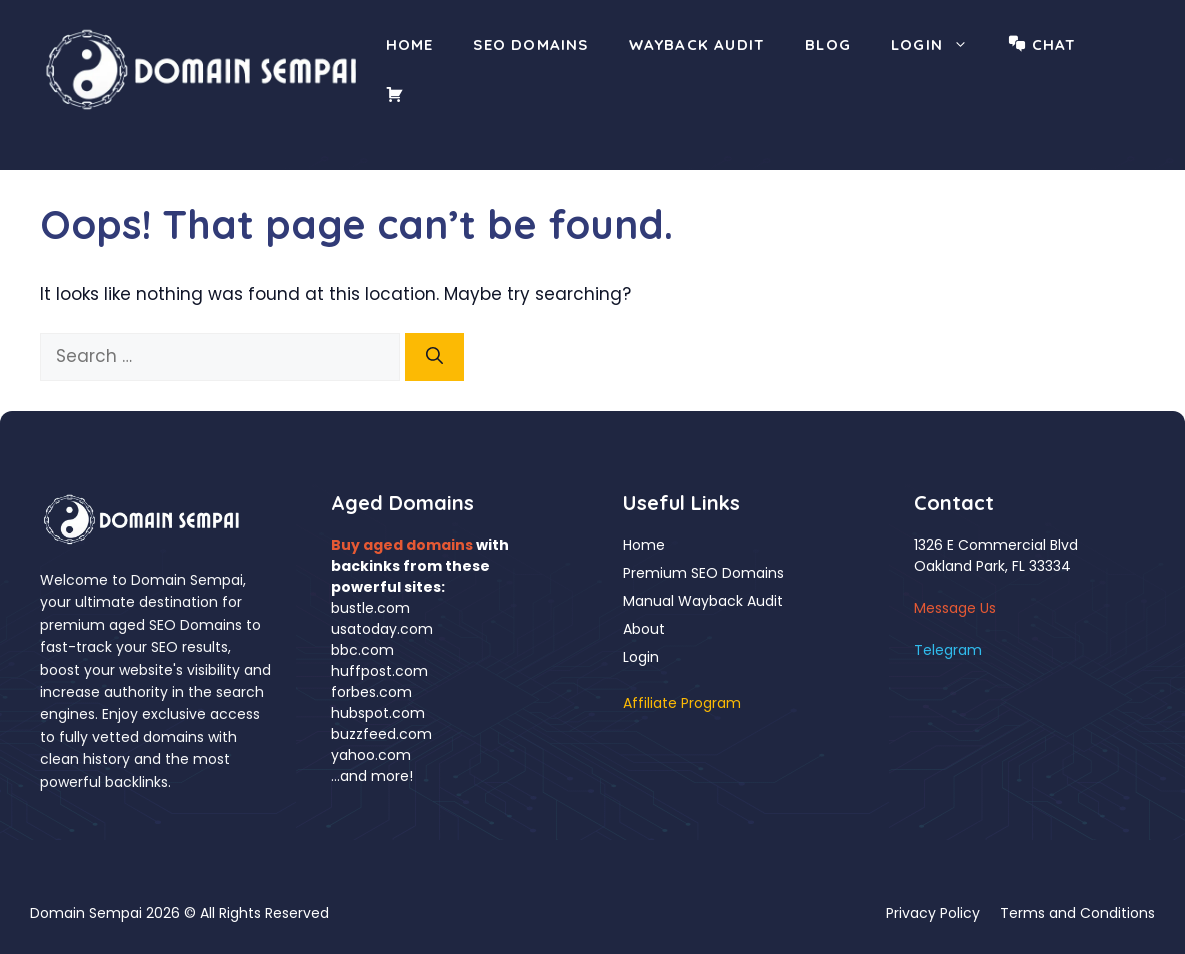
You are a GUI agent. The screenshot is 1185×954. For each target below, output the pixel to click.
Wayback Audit (697, 44)
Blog (828, 44)
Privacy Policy (933, 913)
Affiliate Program (682, 703)
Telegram (948, 650)
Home (410, 44)
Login (939, 45)
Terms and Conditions (1077, 913)
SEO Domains (530, 44)
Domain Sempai (86, 913)
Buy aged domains (402, 545)
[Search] (434, 357)
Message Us (955, 608)
